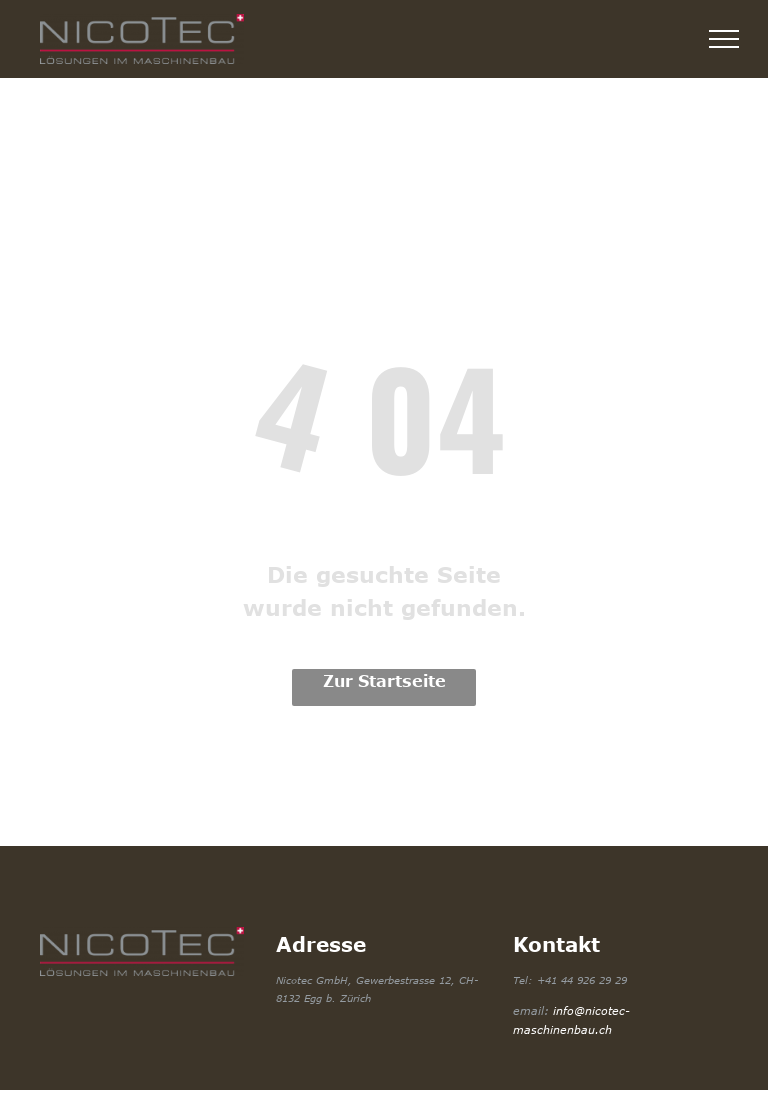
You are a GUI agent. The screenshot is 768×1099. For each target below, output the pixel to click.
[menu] (724, 39)
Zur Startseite (384, 681)
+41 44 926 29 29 (582, 980)
